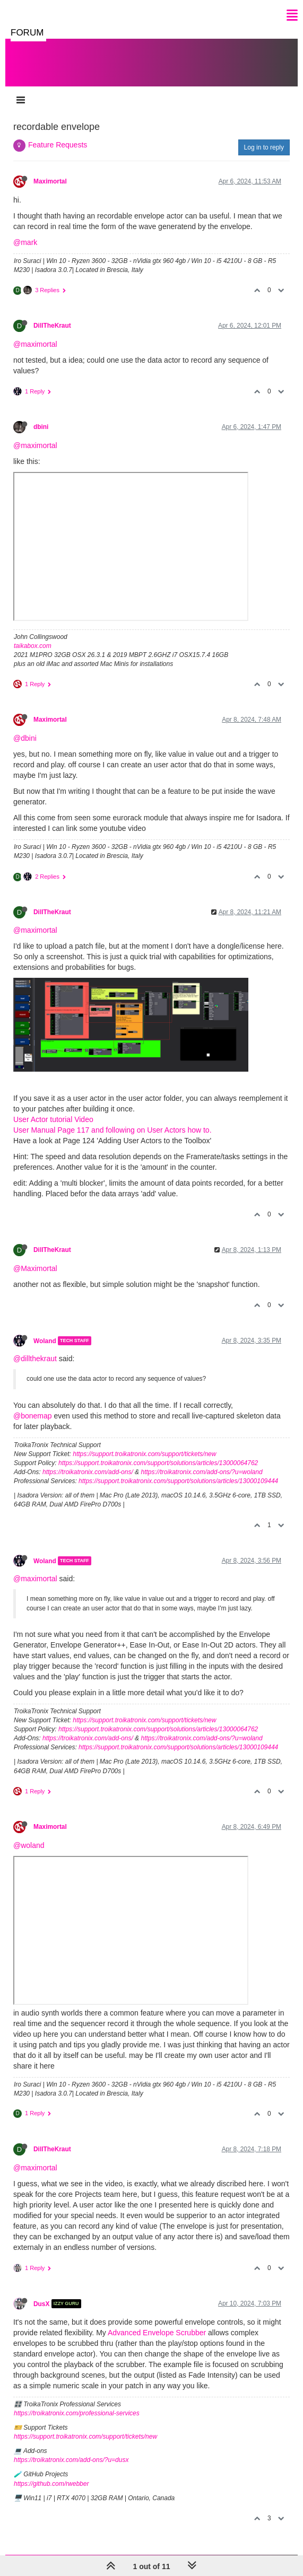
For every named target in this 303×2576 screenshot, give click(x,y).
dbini (40, 427)
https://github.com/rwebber (51, 2483)
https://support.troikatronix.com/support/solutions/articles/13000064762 (158, 1463)
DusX (41, 2303)
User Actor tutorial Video (53, 1119)
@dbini (25, 738)
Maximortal (50, 181)
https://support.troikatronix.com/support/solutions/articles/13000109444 (178, 1481)
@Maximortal (35, 1268)
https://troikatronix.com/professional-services (77, 2413)
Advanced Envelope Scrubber (157, 2332)
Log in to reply (264, 147)
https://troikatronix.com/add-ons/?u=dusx (71, 2460)
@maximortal (35, 344)
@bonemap (32, 1416)
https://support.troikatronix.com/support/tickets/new (144, 1454)
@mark (25, 242)
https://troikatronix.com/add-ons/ (87, 1472)
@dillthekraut (35, 1358)
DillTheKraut (52, 325)
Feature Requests (57, 145)
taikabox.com (32, 646)
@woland (29, 1845)
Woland (44, 1340)
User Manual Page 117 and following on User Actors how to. (112, 1130)
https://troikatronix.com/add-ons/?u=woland (201, 1472)
